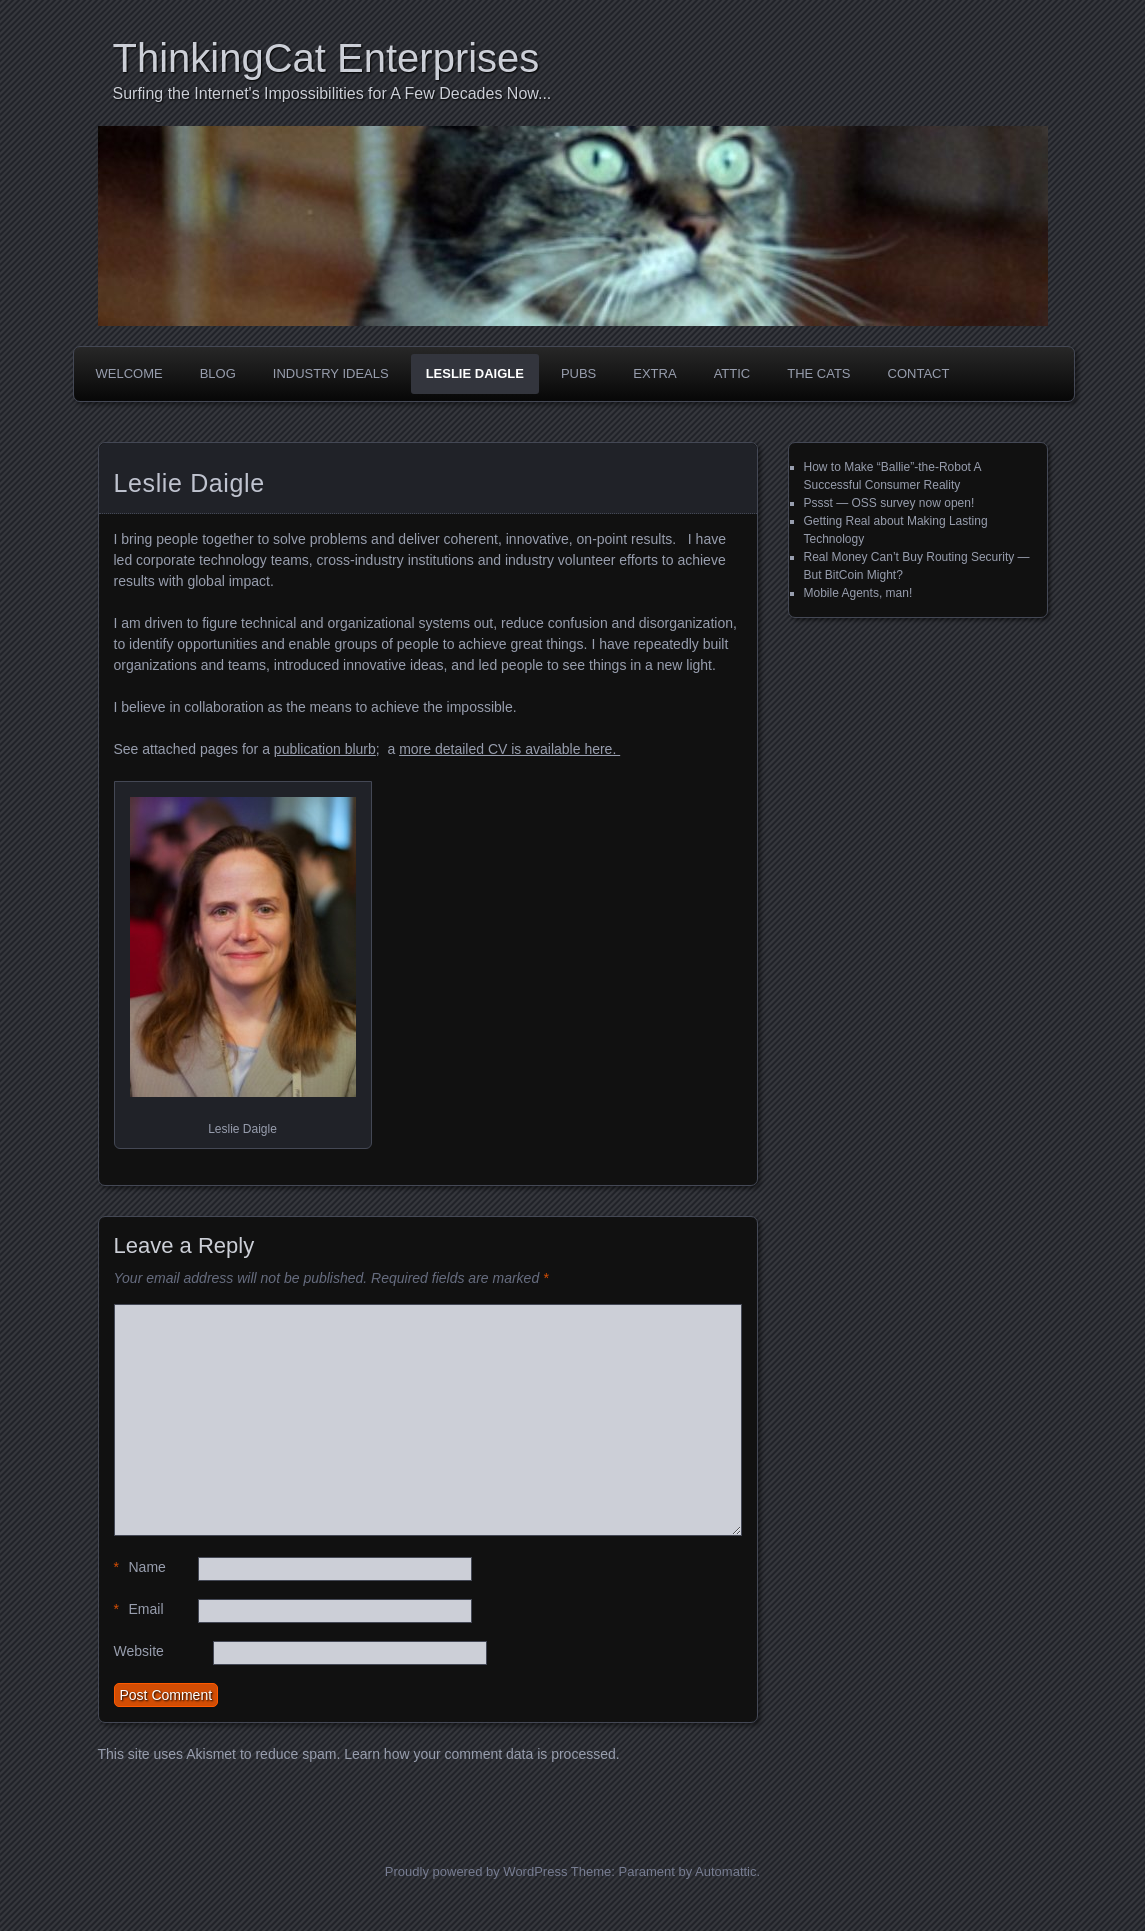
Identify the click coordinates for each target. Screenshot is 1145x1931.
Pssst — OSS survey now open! (889, 503)
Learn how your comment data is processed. (481, 1754)
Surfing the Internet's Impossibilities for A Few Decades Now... (332, 93)
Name (140, 1567)
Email (139, 1609)
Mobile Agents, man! (858, 593)
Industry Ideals (331, 373)
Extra (654, 373)
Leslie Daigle (475, 373)
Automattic (725, 1871)
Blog (218, 373)
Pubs (578, 373)
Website (139, 1651)
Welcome (129, 373)
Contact (919, 373)
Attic (732, 373)
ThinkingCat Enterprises (326, 58)
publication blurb (325, 749)
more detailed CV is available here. (509, 749)
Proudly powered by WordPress (476, 1871)
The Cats (818, 373)
